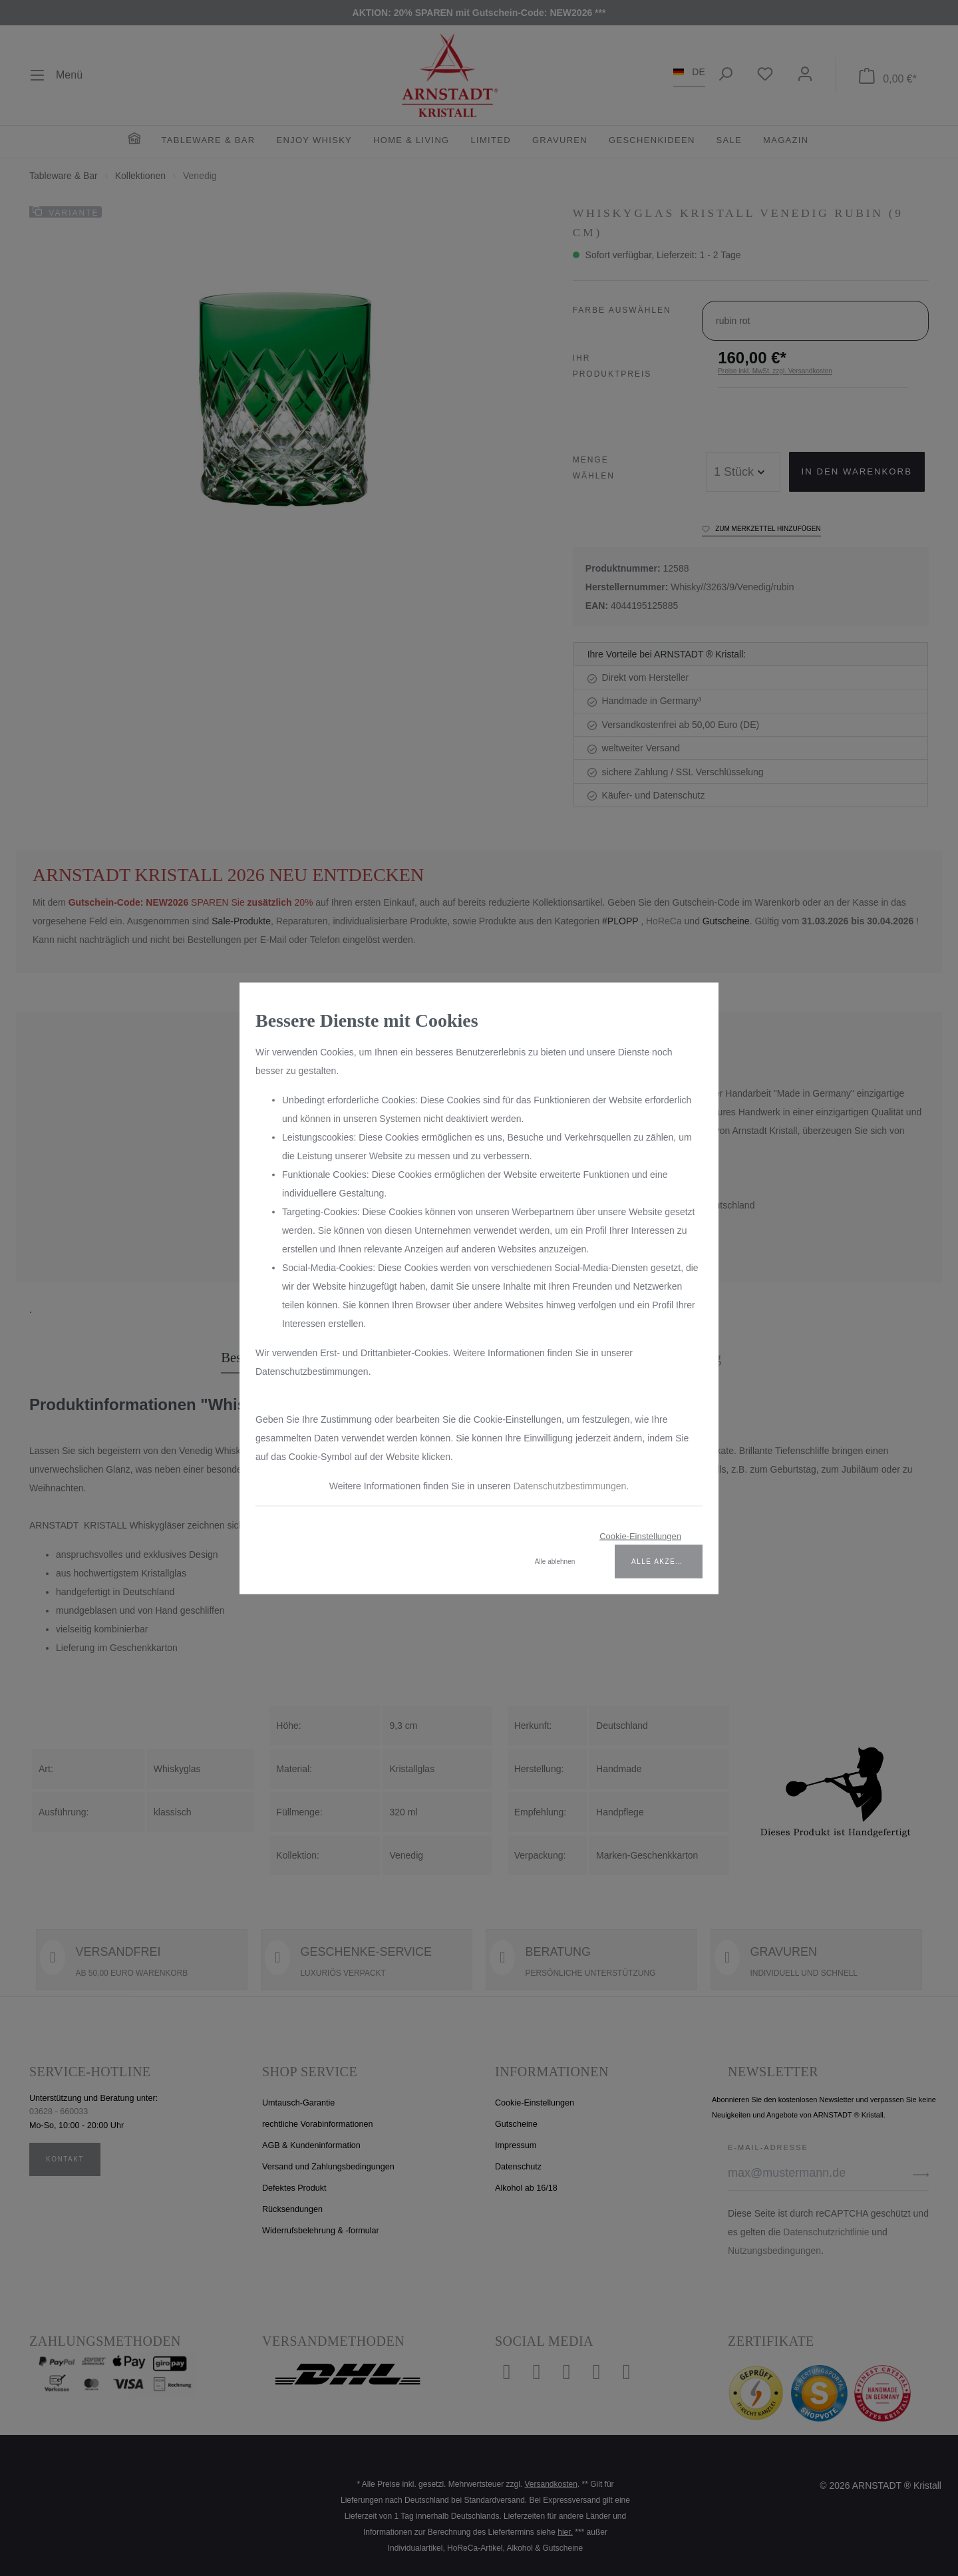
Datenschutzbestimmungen (570, 1485)
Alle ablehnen (555, 1560)
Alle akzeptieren (667, 1560)
